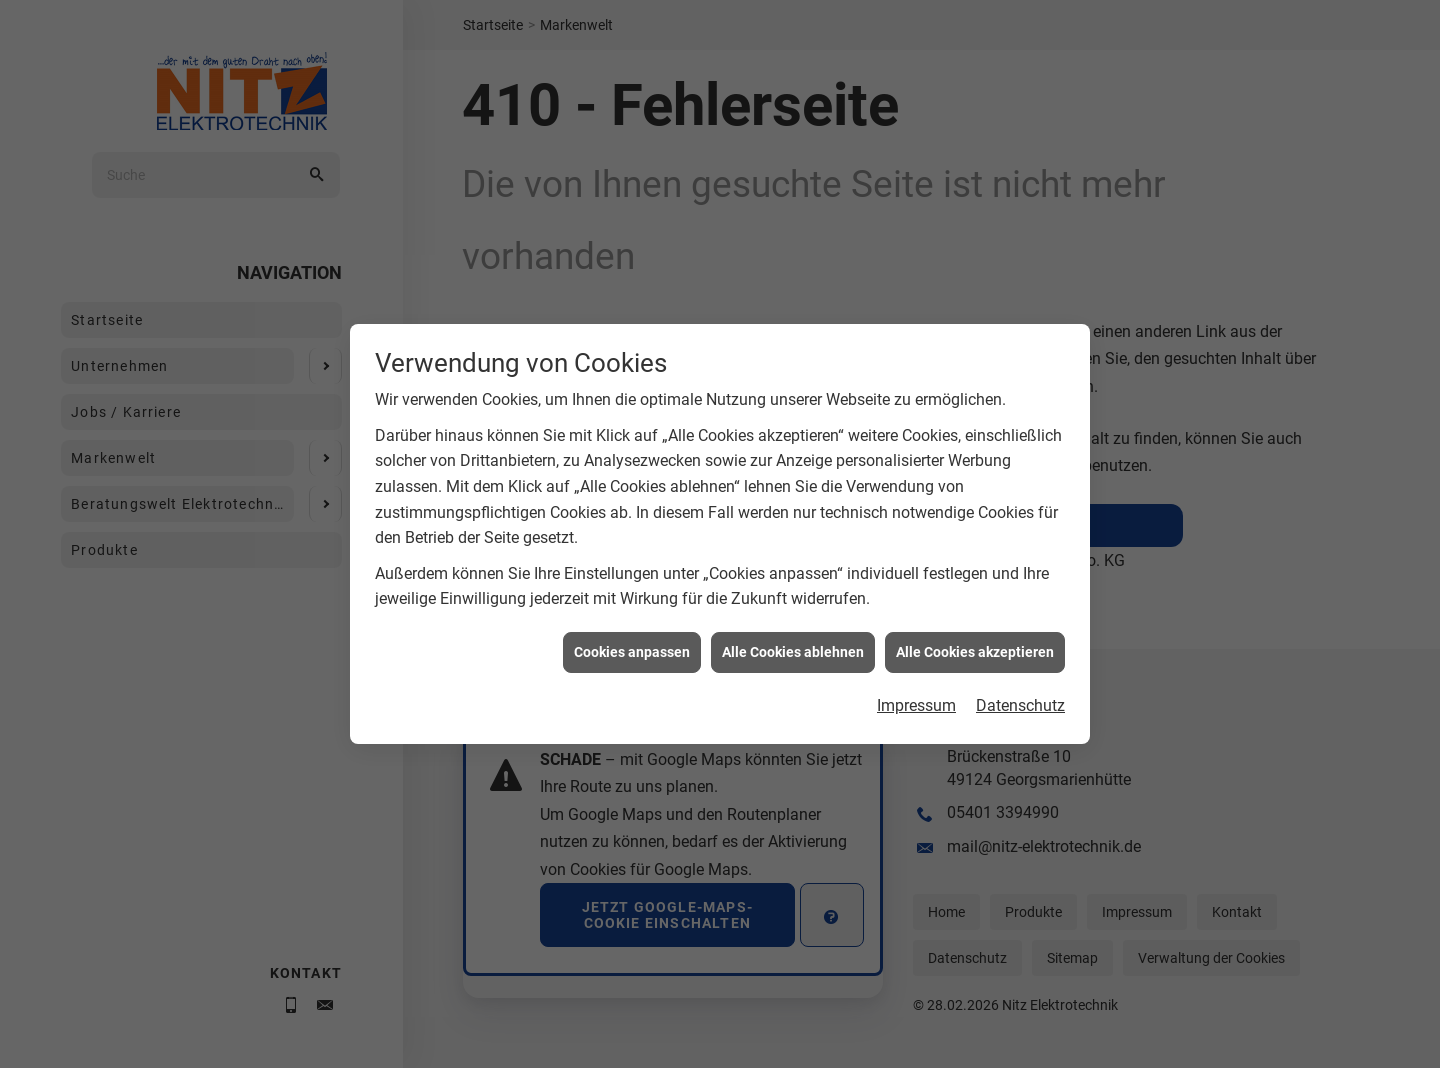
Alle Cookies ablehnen (793, 670)
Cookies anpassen (632, 670)
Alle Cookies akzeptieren (975, 670)
